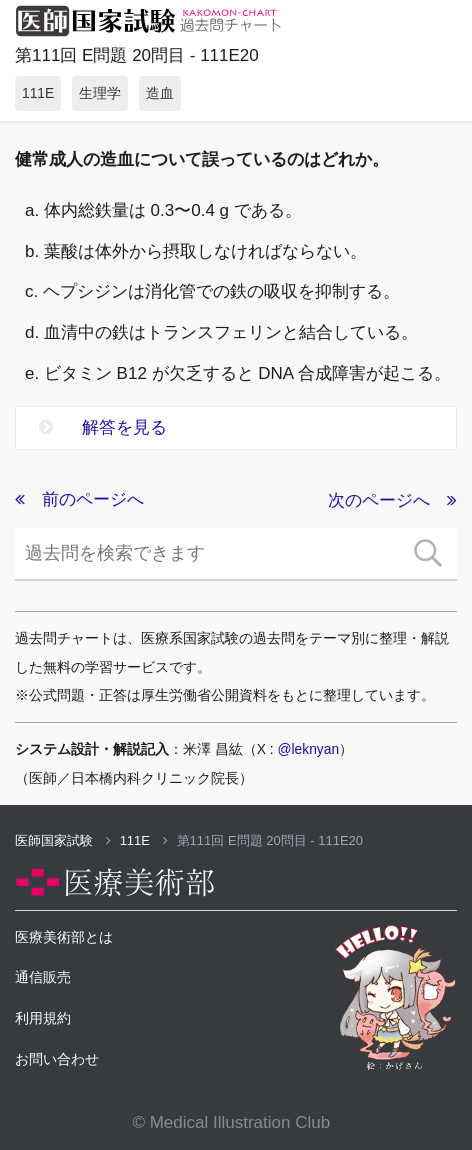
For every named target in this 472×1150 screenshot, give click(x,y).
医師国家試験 (63, 840)
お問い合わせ (57, 1059)
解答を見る (103, 427)
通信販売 (43, 977)
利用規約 (43, 1018)
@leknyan (309, 749)
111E (144, 840)
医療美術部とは (64, 937)
